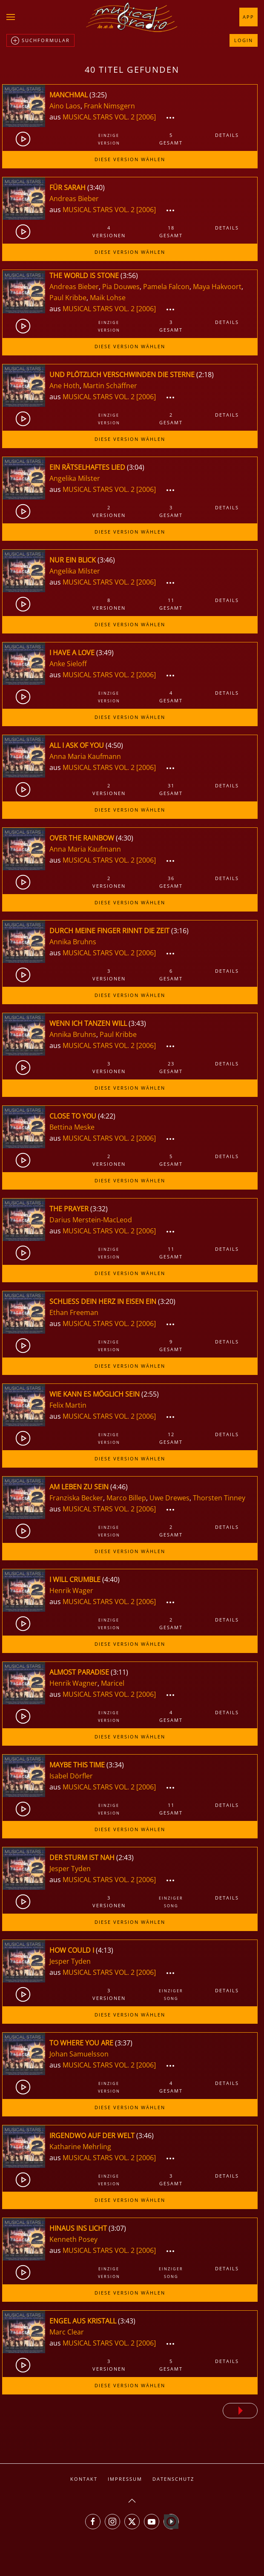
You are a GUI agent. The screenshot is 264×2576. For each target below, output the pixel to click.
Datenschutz (173, 2479)
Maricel (112, 1683)
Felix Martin (67, 1405)
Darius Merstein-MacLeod (90, 1219)
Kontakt (84, 2479)
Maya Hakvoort (217, 286)
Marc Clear (66, 2332)
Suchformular (40, 41)
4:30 (124, 838)
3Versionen (109, 975)
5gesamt (171, 139)
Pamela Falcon (166, 286)
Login (243, 40)
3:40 (96, 187)
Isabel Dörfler (71, 1776)
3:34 (115, 1764)
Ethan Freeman (73, 1312)
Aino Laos (64, 106)
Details (227, 135)
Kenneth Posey (73, 2239)
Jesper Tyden (70, 1868)
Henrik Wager (71, 1590)
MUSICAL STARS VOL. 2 (99, 117)
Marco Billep (126, 1497)
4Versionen (109, 231)
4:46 (119, 1486)
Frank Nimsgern (109, 106)
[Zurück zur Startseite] (132, 17)
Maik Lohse (108, 297)
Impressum (125, 2479)
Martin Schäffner (110, 385)
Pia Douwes (121, 286)
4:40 (111, 1579)
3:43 (137, 1023)
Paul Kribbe (67, 297)
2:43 (125, 1857)
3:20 (166, 1301)
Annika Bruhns (72, 941)
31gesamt (171, 789)
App (248, 17)
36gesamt (171, 882)
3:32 (99, 1208)
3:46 (106, 560)
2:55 (150, 1394)
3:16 (180, 930)
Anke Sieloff (68, 663)
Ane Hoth (64, 385)
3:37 (123, 2043)
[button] (10, 17)
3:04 (135, 467)
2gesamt (171, 419)
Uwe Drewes (169, 1497)
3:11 (119, 1672)
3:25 (98, 94)
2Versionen (109, 511)
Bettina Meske (72, 1127)
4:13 (104, 1950)
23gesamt (171, 1067)
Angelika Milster (74, 478)
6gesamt (171, 975)
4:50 (114, 745)
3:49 (105, 652)
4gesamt (171, 697)
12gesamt (171, 1438)
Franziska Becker (76, 1497)
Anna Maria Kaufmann (85, 756)
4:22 (106, 1116)
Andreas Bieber (74, 198)
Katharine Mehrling (80, 2146)
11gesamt (171, 604)
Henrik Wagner (73, 1683)
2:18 (205, 374)
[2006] (146, 117)
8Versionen (109, 604)
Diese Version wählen (130, 159)
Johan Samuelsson (79, 2054)
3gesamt (171, 326)
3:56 (129, 275)
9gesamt (171, 1345)
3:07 (117, 2228)
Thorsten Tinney (219, 1497)
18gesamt (171, 231)
